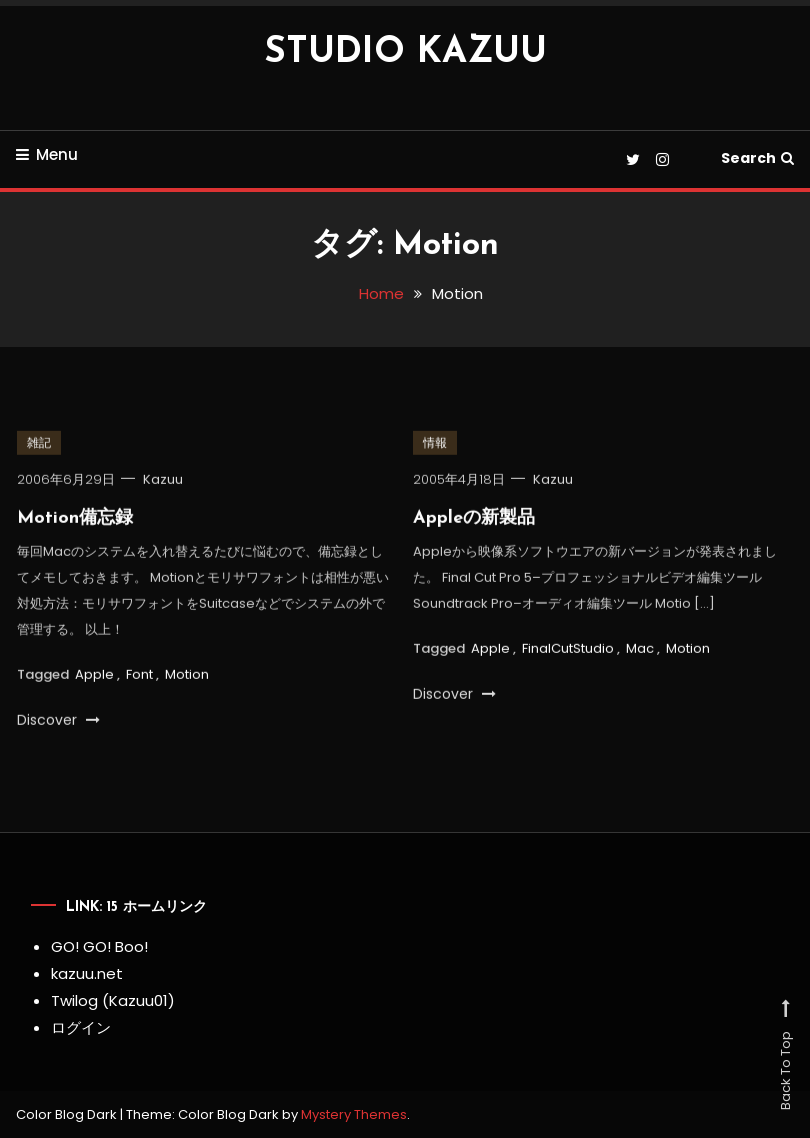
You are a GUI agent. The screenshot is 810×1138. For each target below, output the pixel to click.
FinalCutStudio (568, 650)
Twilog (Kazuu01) (113, 1000)
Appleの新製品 (474, 521)
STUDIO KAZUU (405, 53)
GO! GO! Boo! (99, 946)
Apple (94, 676)
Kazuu (163, 482)
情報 (435, 445)
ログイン (81, 1027)
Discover (58, 723)
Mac (640, 650)
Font (139, 676)
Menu (47, 154)
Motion (187, 676)
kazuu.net (87, 973)
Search (757, 158)
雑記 (39, 445)
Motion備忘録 (75, 521)
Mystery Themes (354, 1114)
